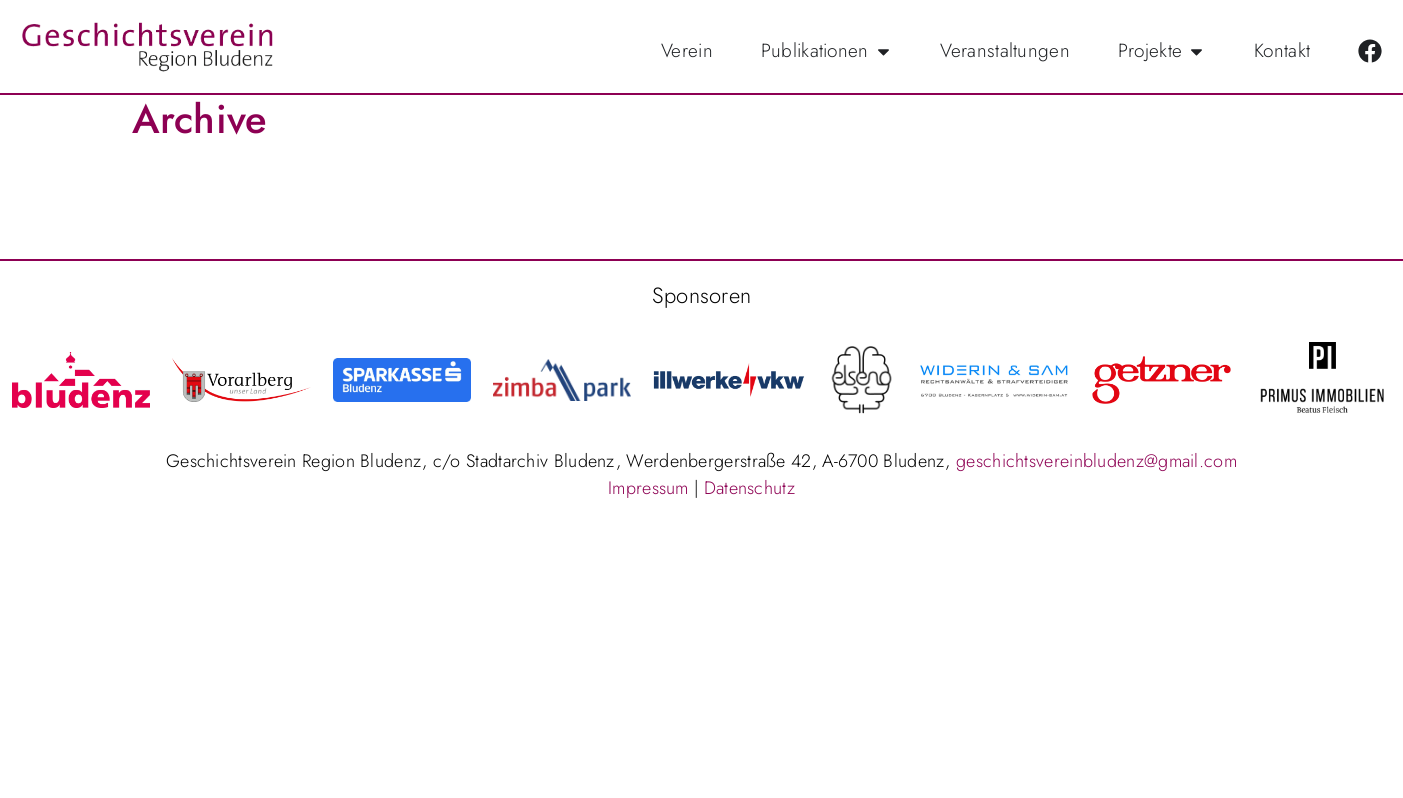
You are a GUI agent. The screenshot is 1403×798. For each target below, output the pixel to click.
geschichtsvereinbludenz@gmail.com (1096, 470)
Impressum (648, 497)
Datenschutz (749, 497)
